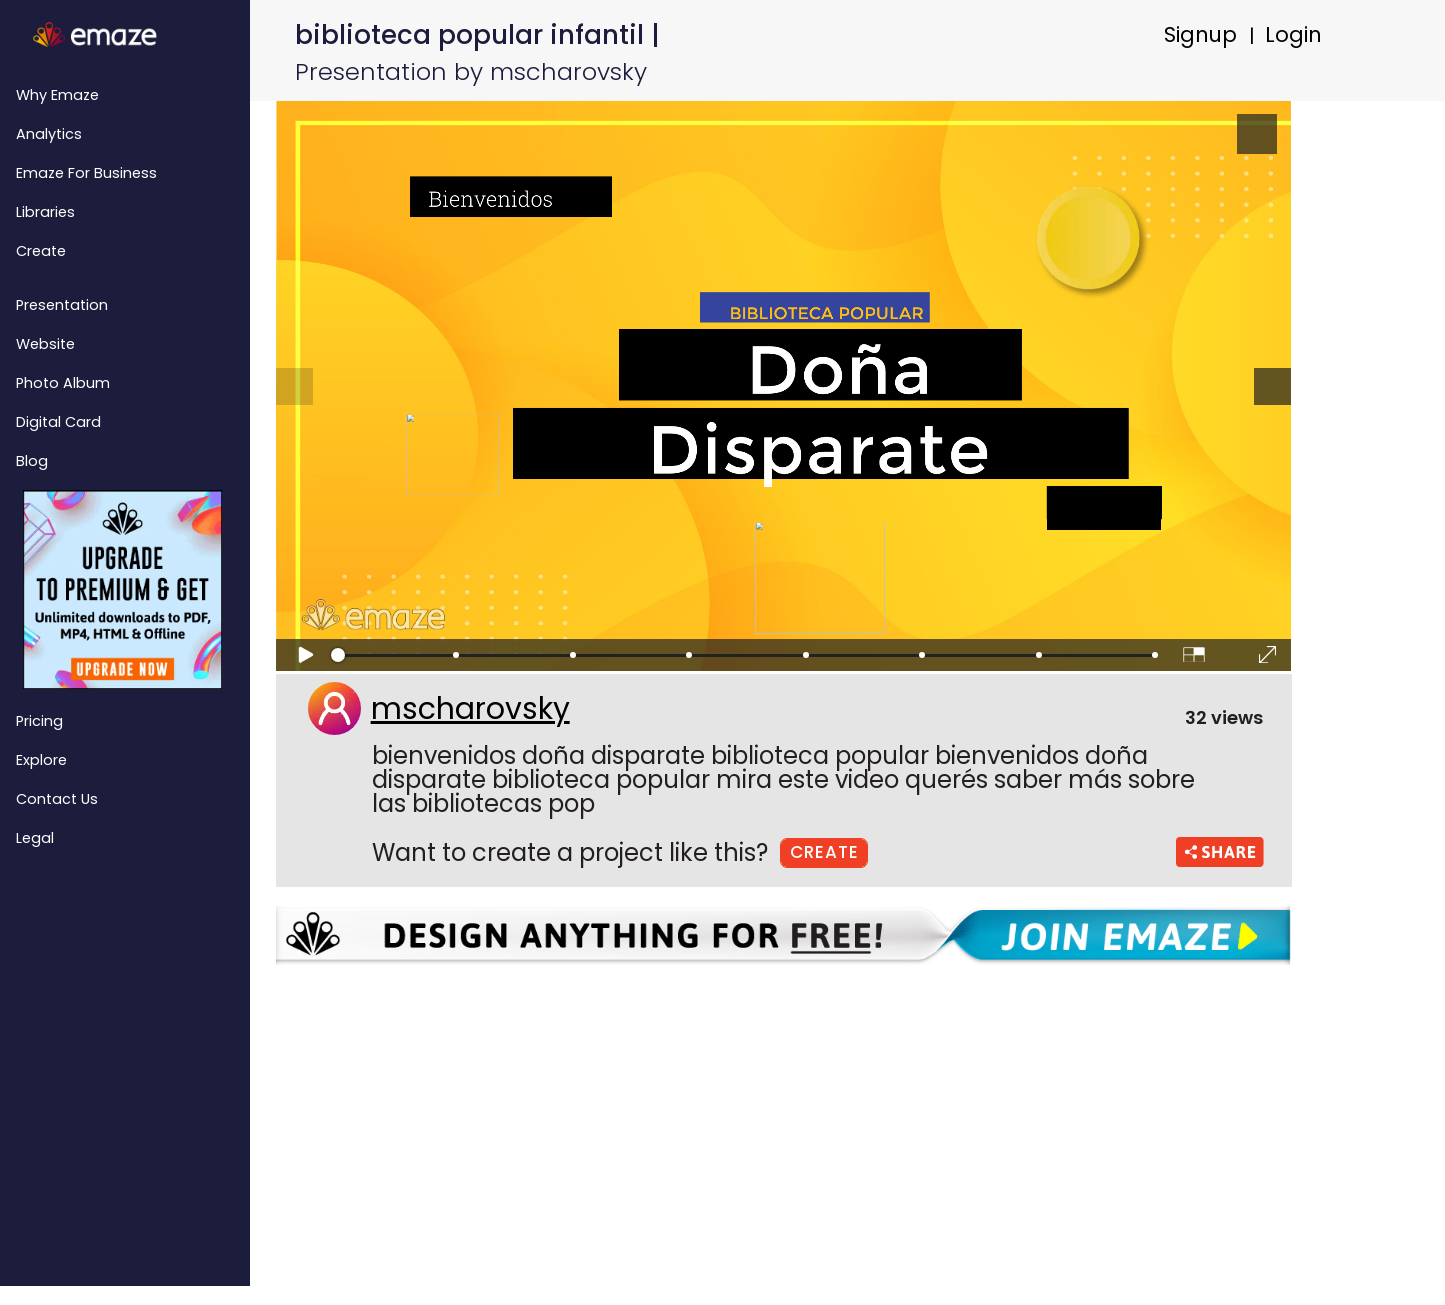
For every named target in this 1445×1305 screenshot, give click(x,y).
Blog (32, 461)
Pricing (39, 721)
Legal (35, 838)
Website (45, 344)
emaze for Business (86, 173)
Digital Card (58, 422)
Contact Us (57, 799)
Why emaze (57, 95)
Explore (41, 760)
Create (41, 251)
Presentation (62, 305)
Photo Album (63, 383)
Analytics (49, 134)
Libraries (45, 212)
